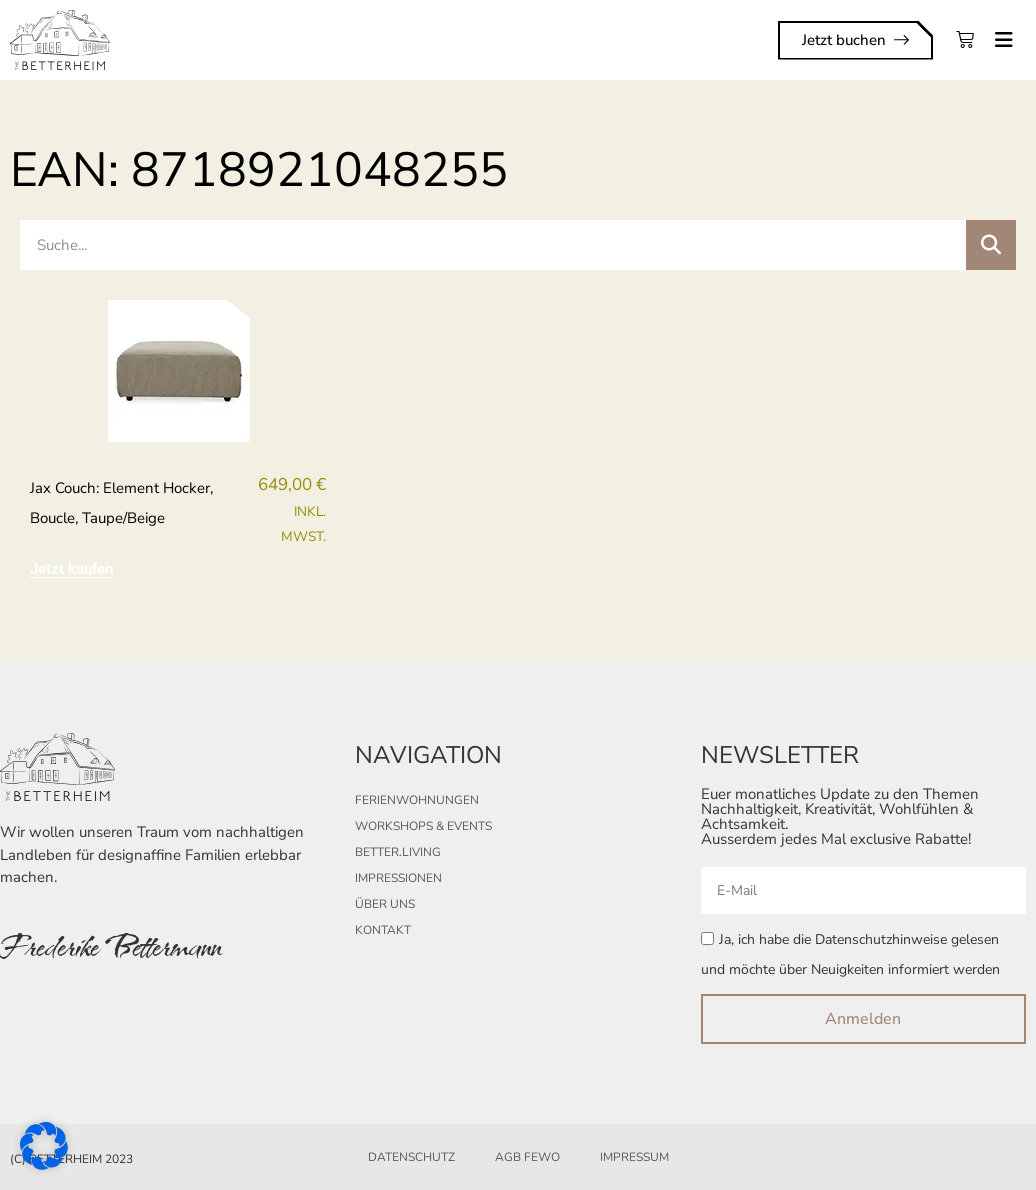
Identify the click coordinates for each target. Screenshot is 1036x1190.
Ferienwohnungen (417, 800)
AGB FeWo (527, 1157)
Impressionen (398, 878)
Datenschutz (411, 1157)
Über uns (385, 904)
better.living (398, 852)
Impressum (634, 1157)
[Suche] (991, 245)
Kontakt (383, 930)
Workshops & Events (423, 826)
